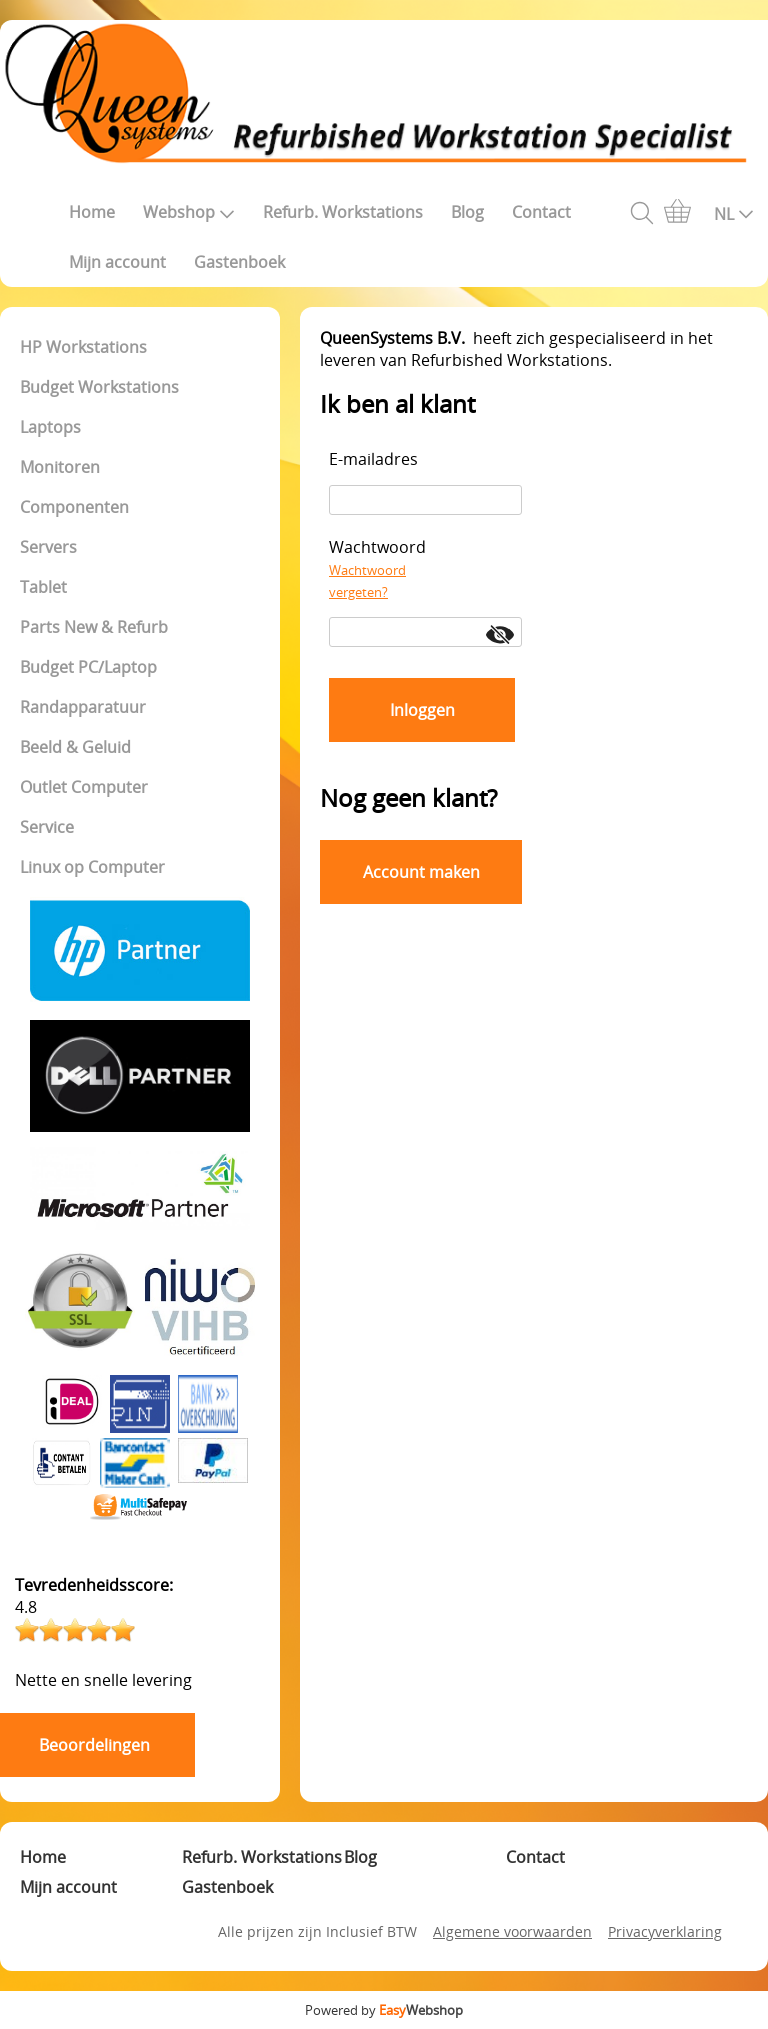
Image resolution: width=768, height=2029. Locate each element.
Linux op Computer (92, 867)
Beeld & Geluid (75, 747)
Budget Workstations (99, 387)
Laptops (50, 427)
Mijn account (117, 262)
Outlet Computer (84, 787)
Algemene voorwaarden (512, 1931)
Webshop (189, 212)
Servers (48, 547)
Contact (541, 212)
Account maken (421, 872)
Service (47, 827)
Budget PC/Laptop (88, 667)
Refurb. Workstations (343, 212)
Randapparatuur (83, 707)
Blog (467, 212)
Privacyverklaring (665, 1931)
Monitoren (60, 467)
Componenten (74, 507)
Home (92, 212)
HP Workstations (83, 347)
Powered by (384, 2010)
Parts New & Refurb (94, 627)
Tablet (43, 587)
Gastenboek (239, 262)
